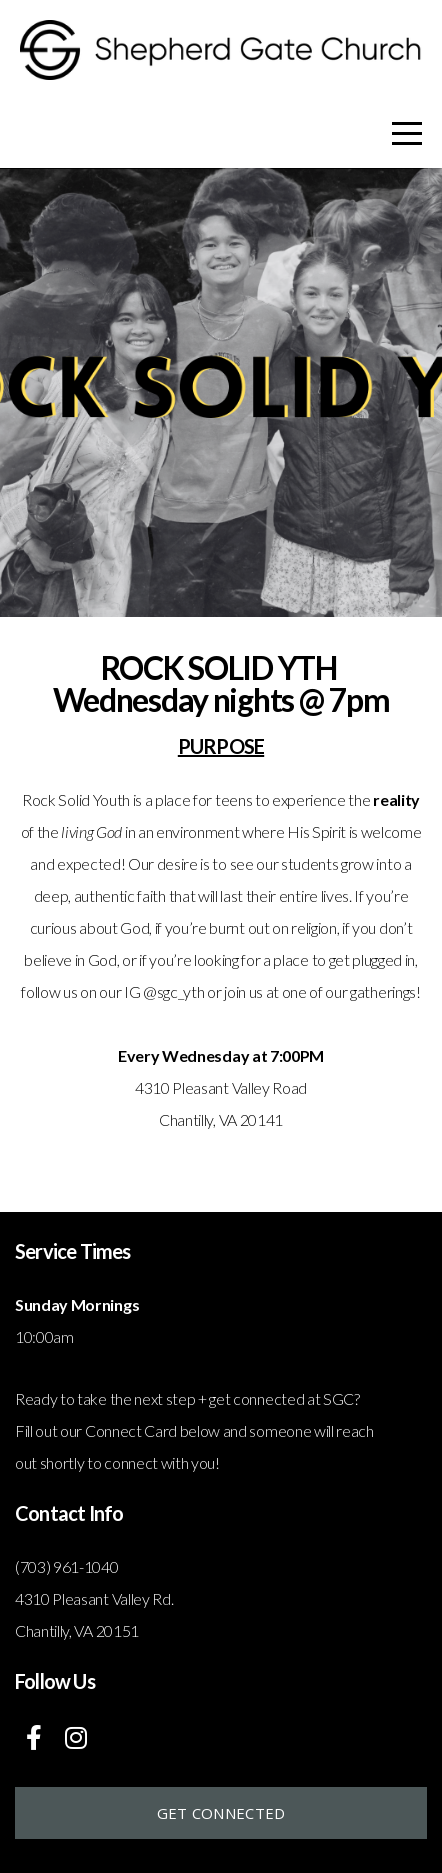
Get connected (221, 1813)
